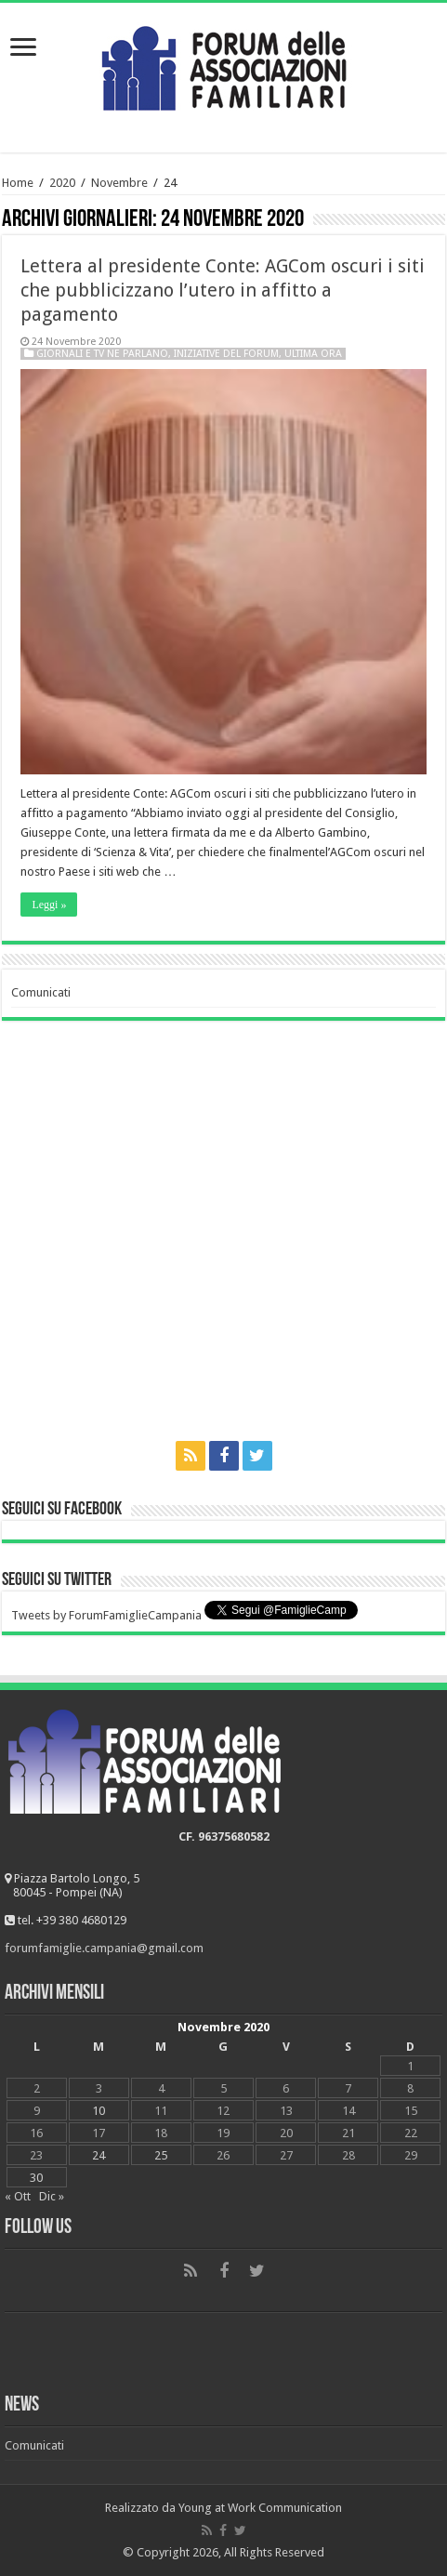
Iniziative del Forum (226, 354)
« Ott (18, 2196)
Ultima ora (313, 354)
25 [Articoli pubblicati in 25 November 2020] (160, 2155)
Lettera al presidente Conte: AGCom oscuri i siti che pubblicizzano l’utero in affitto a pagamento (222, 290)
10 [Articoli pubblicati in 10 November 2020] (98, 2111)
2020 (62, 183)
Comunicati (41, 992)
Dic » (51, 2196)
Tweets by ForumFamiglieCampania (106, 1615)
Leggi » (49, 904)
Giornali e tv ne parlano (102, 354)
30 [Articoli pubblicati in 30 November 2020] (36, 2178)
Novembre (119, 183)
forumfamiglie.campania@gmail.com (104, 1948)
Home (17, 183)
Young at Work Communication (260, 2508)
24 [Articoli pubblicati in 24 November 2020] (98, 2155)
